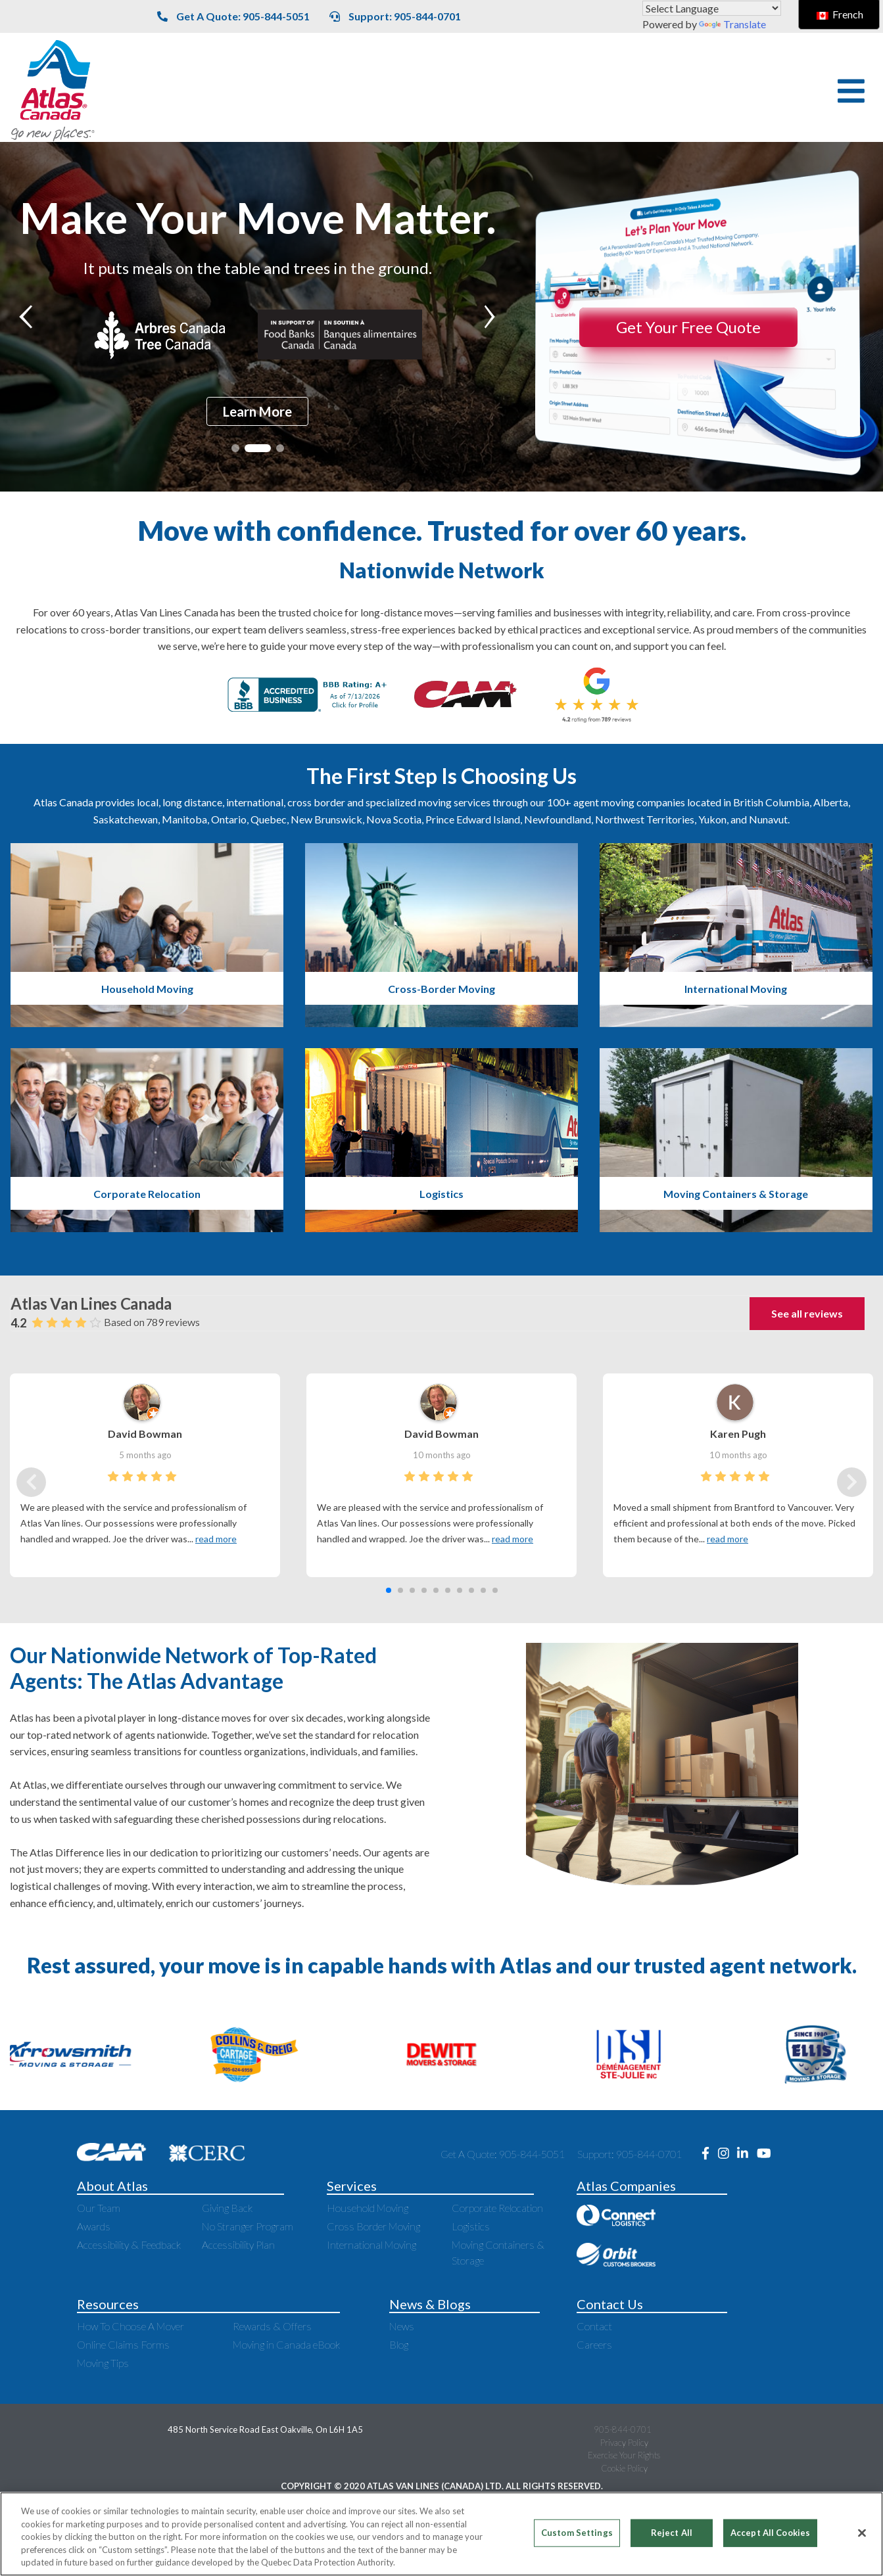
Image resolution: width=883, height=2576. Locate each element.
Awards (93, 2226)
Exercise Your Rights (624, 2455)
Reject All (671, 2532)
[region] (441, 2534)
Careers (594, 2344)
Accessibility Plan (238, 2244)
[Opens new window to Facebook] (710, 2154)
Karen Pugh (738, 1433)
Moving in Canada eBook (286, 2344)
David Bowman (145, 1433)
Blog (398, 2344)
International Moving (371, 2244)
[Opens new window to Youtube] (767, 2154)
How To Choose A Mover (130, 2326)
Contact (594, 2326)
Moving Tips (103, 2363)
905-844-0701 (623, 2429)
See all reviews (807, 1313)
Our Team (98, 2207)
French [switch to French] (840, 14)
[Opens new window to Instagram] (728, 2154)
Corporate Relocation (497, 2207)
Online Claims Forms (123, 2344)
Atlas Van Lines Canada (91, 1303)
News (401, 2326)
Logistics (471, 2226)
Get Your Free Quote (688, 326)
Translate (732, 24)
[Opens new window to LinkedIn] (747, 2154)
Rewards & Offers (272, 2326)
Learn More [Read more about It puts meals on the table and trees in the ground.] (257, 411)
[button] (851, 91)
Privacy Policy (624, 2442)
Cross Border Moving (373, 2226)
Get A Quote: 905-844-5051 (233, 16)
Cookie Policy (624, 2468)
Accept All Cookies (770, 2532)
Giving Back (227, 2207)
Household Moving (367, 2207)
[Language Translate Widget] (711, 8)
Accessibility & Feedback (129, 2244)
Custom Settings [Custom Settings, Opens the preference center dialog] (577, 2532)
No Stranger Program (247, 2226)
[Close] (861, 2533)
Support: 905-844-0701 (395, 16)
